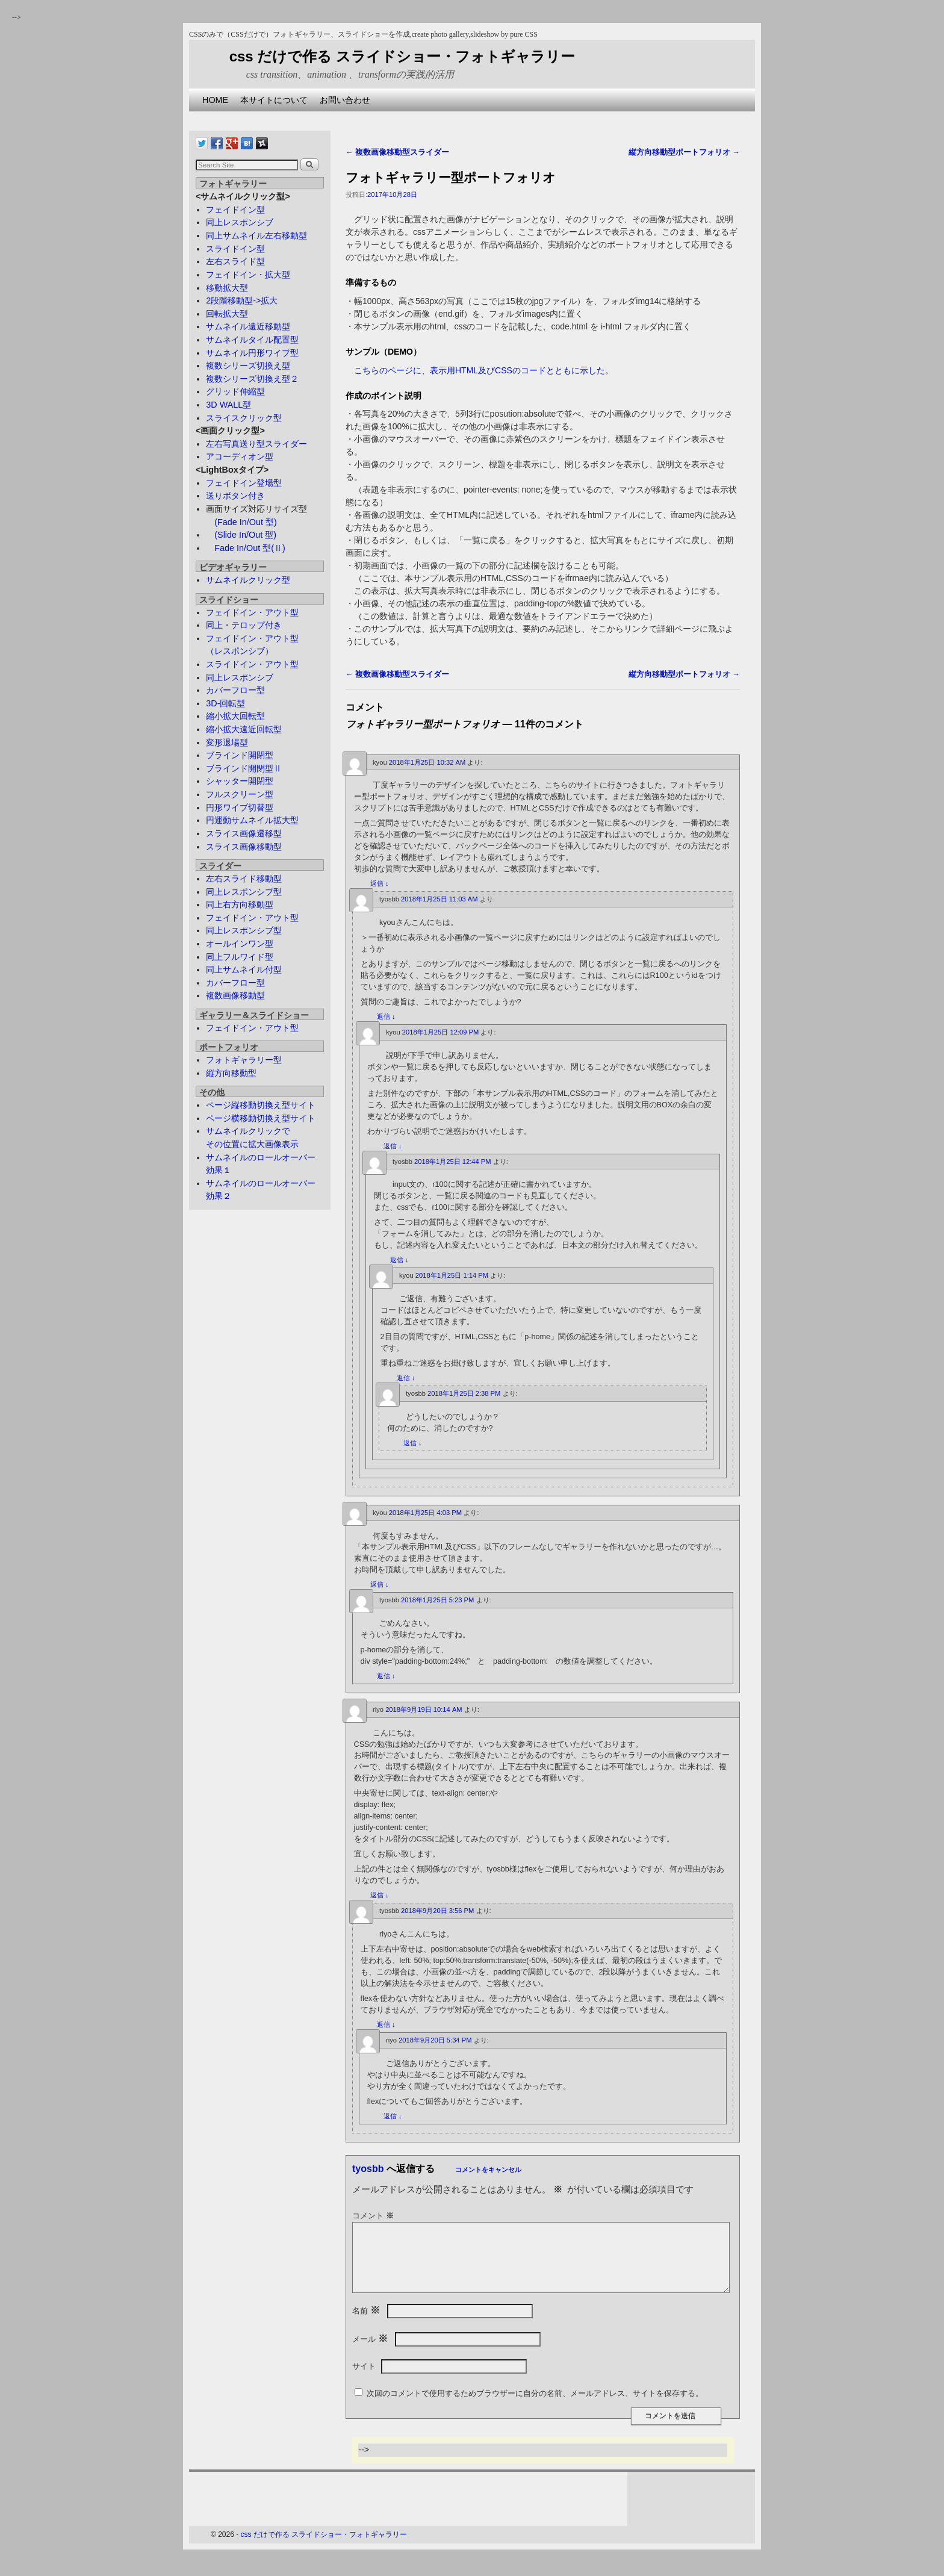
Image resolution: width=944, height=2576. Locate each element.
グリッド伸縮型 (235, 391)
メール (371, 2354)
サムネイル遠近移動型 (248, 326)
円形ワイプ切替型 (239, 807)
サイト (364, 2381)
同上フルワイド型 (239, 957)
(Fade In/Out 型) (241, 522)
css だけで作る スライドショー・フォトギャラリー (402, 56)
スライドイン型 (235, 249)
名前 (367, 2325)
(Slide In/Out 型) (241, 535)
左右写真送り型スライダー (256, 444)
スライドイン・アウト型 (252, 664)
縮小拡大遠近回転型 (244, 729)
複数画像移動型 (235, 995)
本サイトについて (274, 100)
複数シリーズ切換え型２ (252, 379)
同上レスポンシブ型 (244, 892)
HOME (215, 100)
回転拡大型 (227, 314)
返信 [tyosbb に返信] (386, 1016)
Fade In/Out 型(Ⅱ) (245, 548)
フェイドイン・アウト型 (252, 612)
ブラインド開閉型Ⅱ (244, 768)
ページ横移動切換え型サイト (260, 1118)
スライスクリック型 (244, 418)
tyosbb (368, 2169)
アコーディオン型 (239, 456)
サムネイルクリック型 (248, 580)
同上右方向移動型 (239, 904)
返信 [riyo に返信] (379, 1895)
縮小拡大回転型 (235, 716)
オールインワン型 (239, 943)
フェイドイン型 (235, 209)
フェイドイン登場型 (244, 483)
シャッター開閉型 (239, 781)
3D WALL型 (228, 404)
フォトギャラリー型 (244, 1060)
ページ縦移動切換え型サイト (260, 1105)
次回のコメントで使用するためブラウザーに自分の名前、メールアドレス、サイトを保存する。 (535, 2408)
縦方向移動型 (231, 1073)
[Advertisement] (408, 115)
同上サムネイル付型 (244, 969)
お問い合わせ (345, 100)
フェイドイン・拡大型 (248, 274)
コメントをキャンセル (488, 2169)
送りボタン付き (235, 495)
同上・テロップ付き (244, 625)
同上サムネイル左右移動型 (256, 235)
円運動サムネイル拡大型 (252, 820)
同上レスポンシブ (239, 222)
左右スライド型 (235, 261)
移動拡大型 (227, 288)
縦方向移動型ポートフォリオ (684, 152)
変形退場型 (227, 742)
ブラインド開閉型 (239, 755)
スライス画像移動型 (244, 846)
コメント (374, 2216)
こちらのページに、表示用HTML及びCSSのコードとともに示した (479, 370)
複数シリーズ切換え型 (248, 365)
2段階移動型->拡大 (242, 300)
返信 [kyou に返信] (379, 883)
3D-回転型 (225, 703)
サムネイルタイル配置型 (252, 339)
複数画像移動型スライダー (397, 152)
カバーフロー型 (235, 690)
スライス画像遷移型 (244, 833)
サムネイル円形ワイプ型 (252, 353)
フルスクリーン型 (239, 794)
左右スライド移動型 (244, 878)
